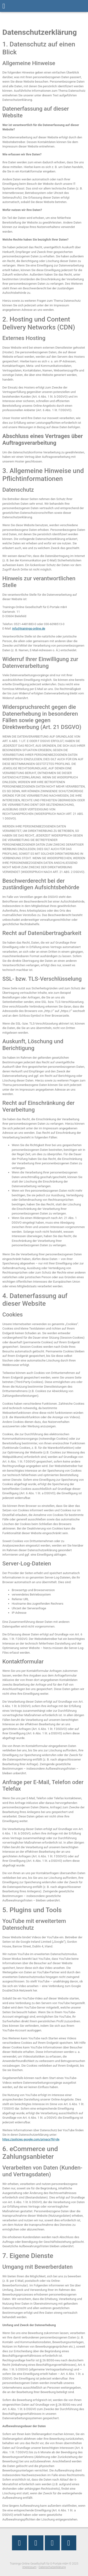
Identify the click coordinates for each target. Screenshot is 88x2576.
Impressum (29, 2567)
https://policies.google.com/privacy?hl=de (30, 2139)
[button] (4, 6)
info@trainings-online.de (28, 628)
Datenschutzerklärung (52, 2567)
